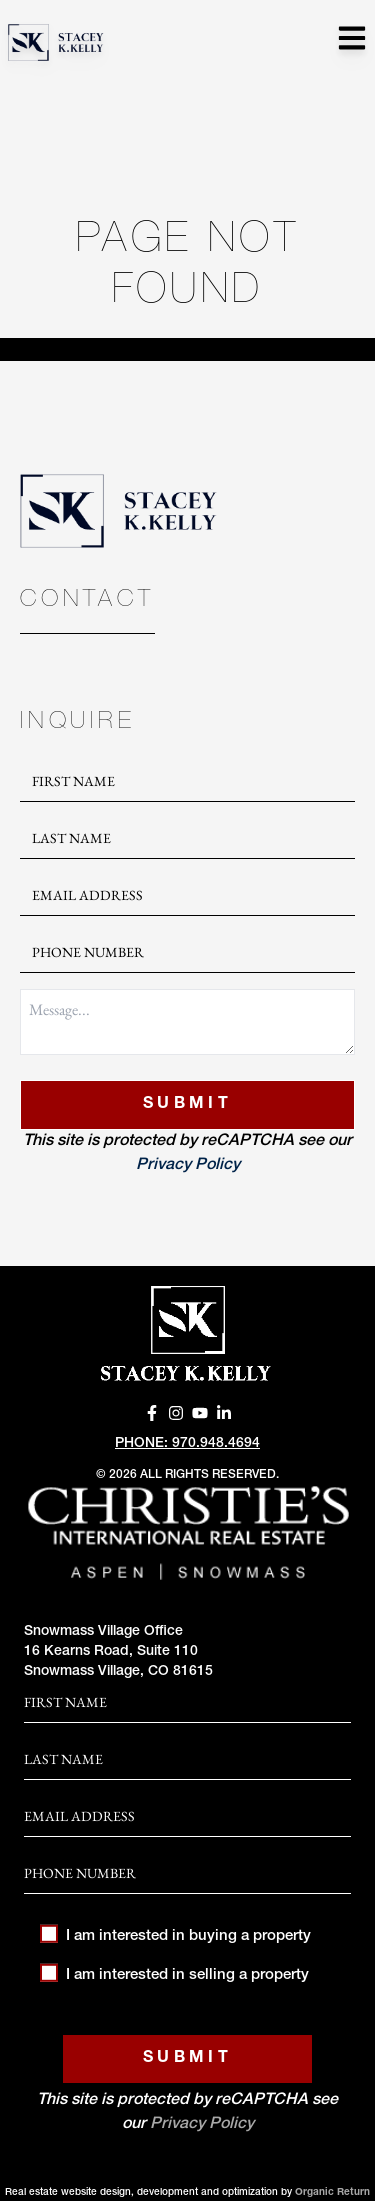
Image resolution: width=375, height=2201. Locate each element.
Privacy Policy (188, 1166)
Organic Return (332, 2193)
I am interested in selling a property (174, 1975)
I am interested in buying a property (175, 1936)
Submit (187, 1105)
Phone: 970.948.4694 (187, 1444)
